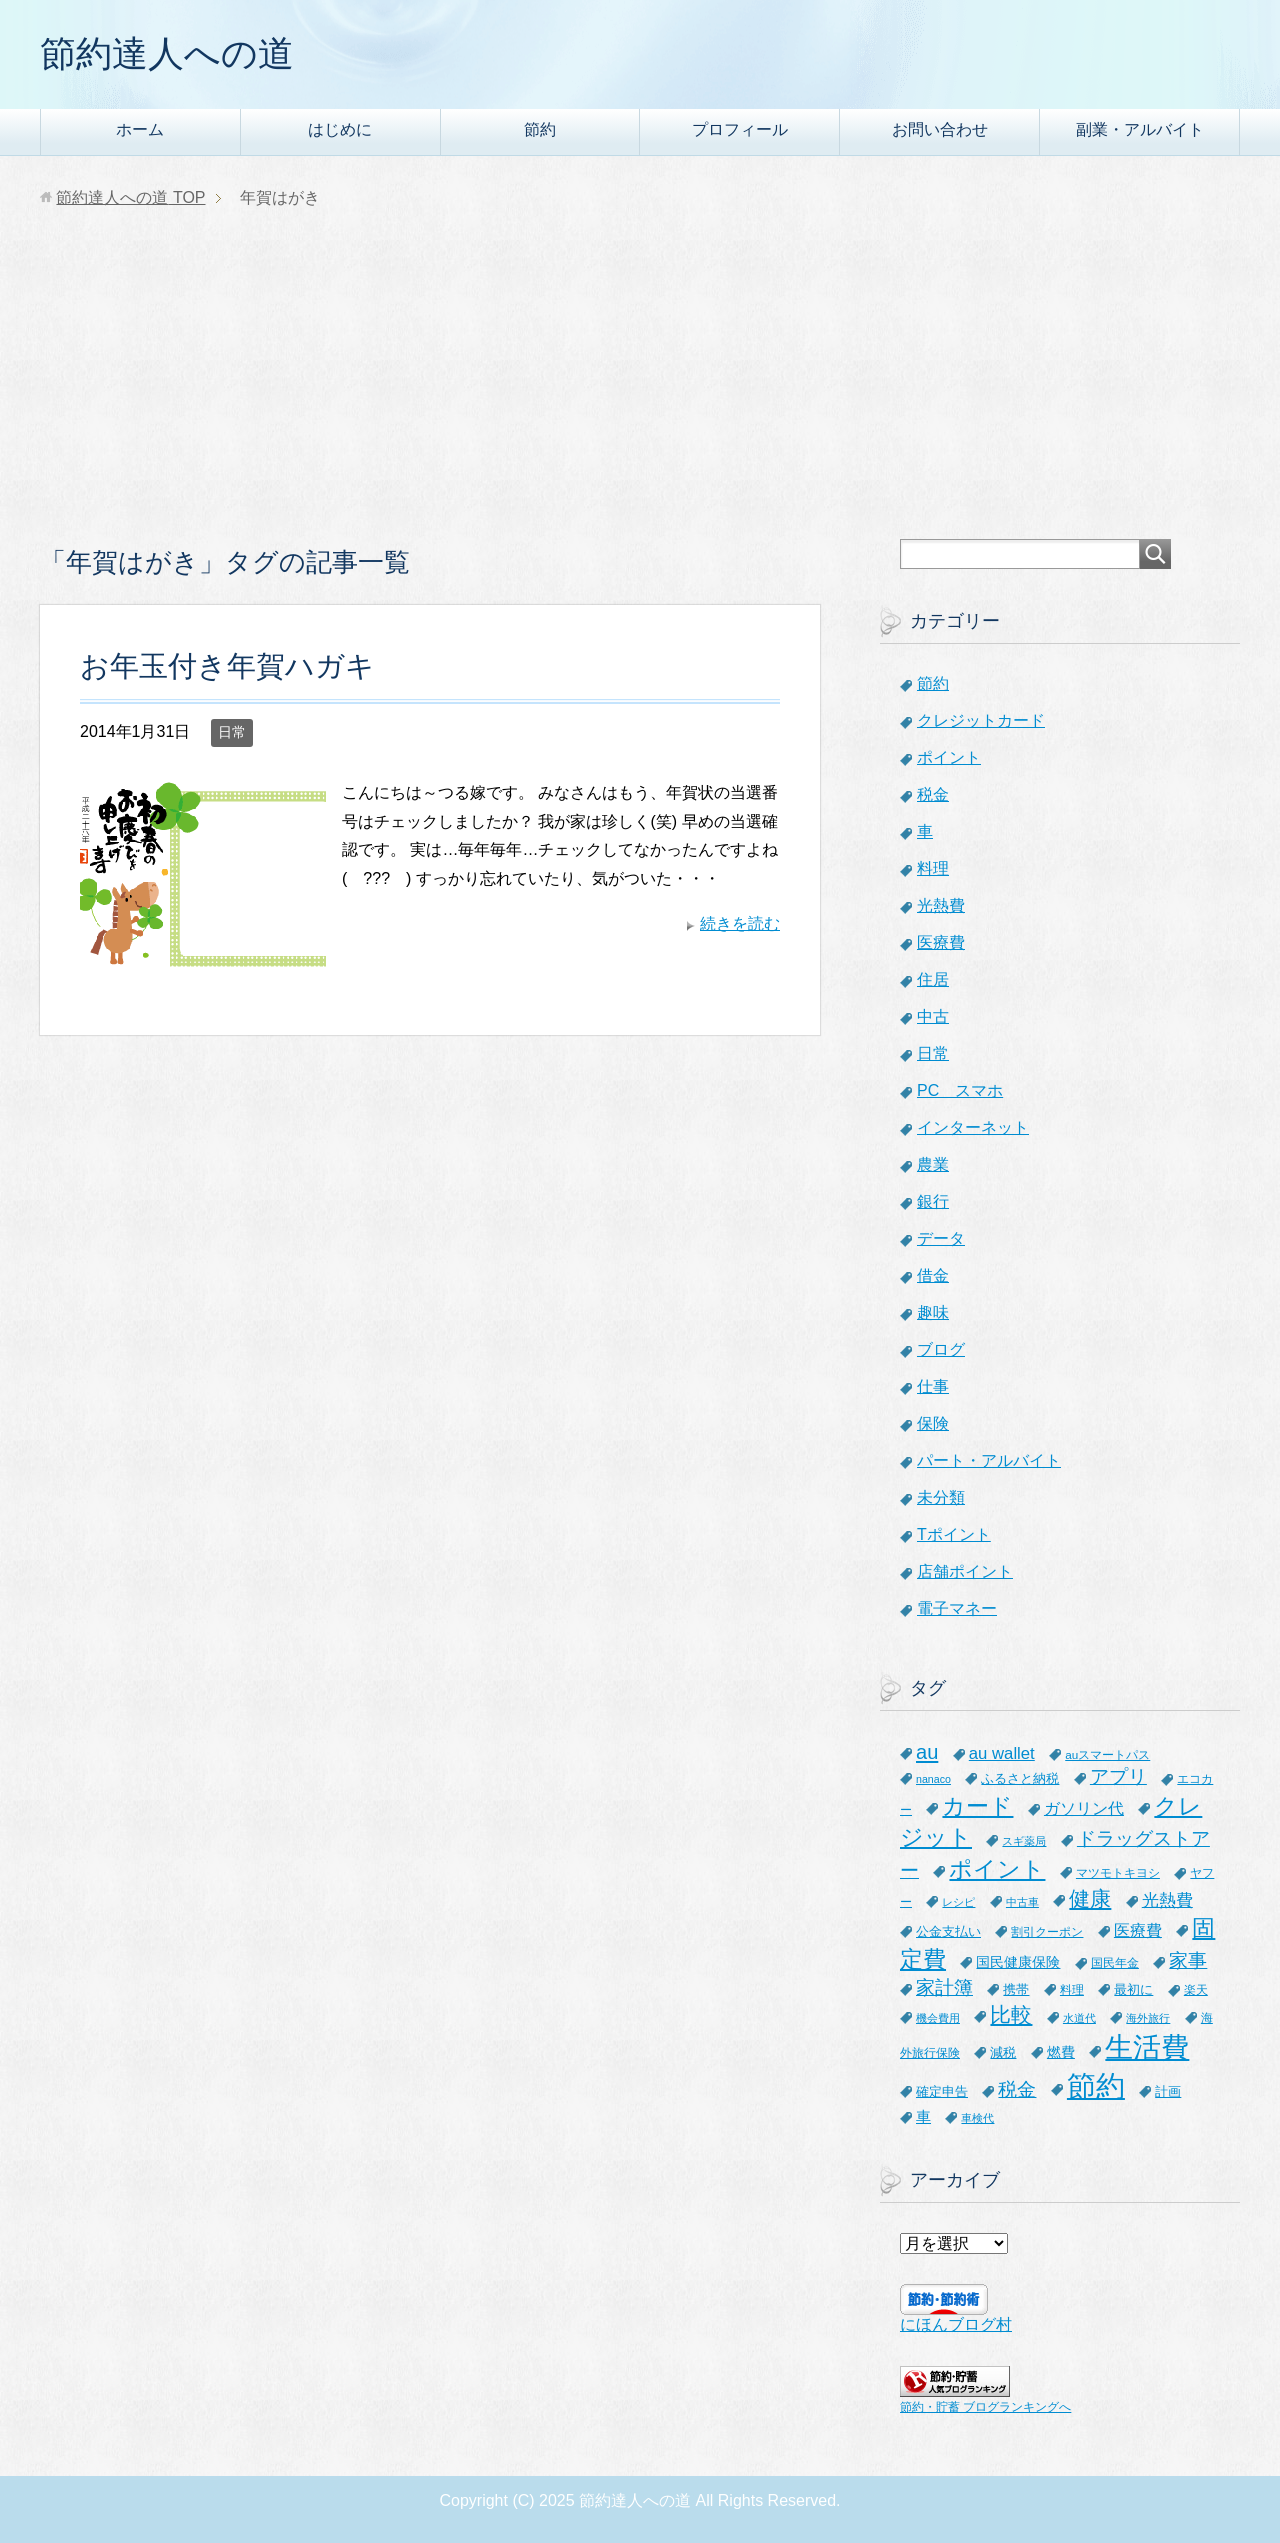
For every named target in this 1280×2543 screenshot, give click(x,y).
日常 (232, 732)
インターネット (973, 1127)
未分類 (941, 1497)
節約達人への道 (167, 53)
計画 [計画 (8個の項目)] (1168, 2091)
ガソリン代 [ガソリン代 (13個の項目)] (1084, 1808)
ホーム (140, 129)
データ (941, 1238)
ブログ (941, 1349)
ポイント (949, 757)
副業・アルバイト (1140, 129)
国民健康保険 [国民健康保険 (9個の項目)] (1018, 1962)
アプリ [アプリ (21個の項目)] (1118, 1776)
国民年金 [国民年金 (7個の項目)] (1115, 1963)
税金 (933, 794)
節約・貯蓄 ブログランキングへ (985, 2407)
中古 (933, 1016)
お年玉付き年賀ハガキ (227, 666)
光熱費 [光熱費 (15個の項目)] (1167, 1900)
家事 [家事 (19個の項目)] (1188, 1960)
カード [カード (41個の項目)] (977, 1806)
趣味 (933, 1312)
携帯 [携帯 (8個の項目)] (1016, 1989)
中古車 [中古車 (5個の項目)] (1022, 1902)
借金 (933, 1275)
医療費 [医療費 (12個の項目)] (1138, 1930)
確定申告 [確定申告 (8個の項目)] (942, 2091)
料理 (933, 868)
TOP (130, 197)
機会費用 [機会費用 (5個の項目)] (938, 2018)
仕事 (933, 1386)
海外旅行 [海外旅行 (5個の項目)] (1148, 2018)
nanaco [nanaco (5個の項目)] (933, 1779)
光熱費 (941, 905)
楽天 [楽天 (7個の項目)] (1196, 1990)
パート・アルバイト (989, 1460)
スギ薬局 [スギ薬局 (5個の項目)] (1024, 1841)
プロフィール (740, 129)
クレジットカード (981, 720)
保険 (933, 1423)
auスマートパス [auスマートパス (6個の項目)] (1107, 1754)
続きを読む (740, 923)
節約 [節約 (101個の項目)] (1096, 2085)
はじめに (340, 129)
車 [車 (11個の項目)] (923, 2116)
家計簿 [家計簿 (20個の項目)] (944, 1987)
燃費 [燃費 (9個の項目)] (1061, 2052)
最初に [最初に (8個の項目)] (1133, 1989)
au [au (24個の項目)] (927, 1752)
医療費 (941, 942)
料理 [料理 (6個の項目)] (1072, 1989)
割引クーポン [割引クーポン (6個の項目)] (1047, 1931)
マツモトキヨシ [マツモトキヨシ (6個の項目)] (1118, 1872)
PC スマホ (960, 1090)
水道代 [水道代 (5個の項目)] (1079, 2018)
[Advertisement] (640, 389)
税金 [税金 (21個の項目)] (1017, 2089)
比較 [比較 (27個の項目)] (1011, 2014)
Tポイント (954, 1534)
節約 (540, 129)
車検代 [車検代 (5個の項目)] (977, 2118)
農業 (933, 1164)
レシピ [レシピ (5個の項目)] (958, 1902)
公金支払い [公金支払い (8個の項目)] (948, 1931)
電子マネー (957, 1608)
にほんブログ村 (956, 2324)
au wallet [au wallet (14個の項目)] (1002, 1753)
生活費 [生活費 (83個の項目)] (1147, 2047)
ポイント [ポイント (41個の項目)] (997, 1869)
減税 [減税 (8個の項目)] (1003, 2052)
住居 (933, 979)
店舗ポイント (965, 1571)
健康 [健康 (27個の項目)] (1090, 1898)
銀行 (933, 1201)
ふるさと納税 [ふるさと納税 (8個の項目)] (1020, 1778)
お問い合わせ (940, 129)
